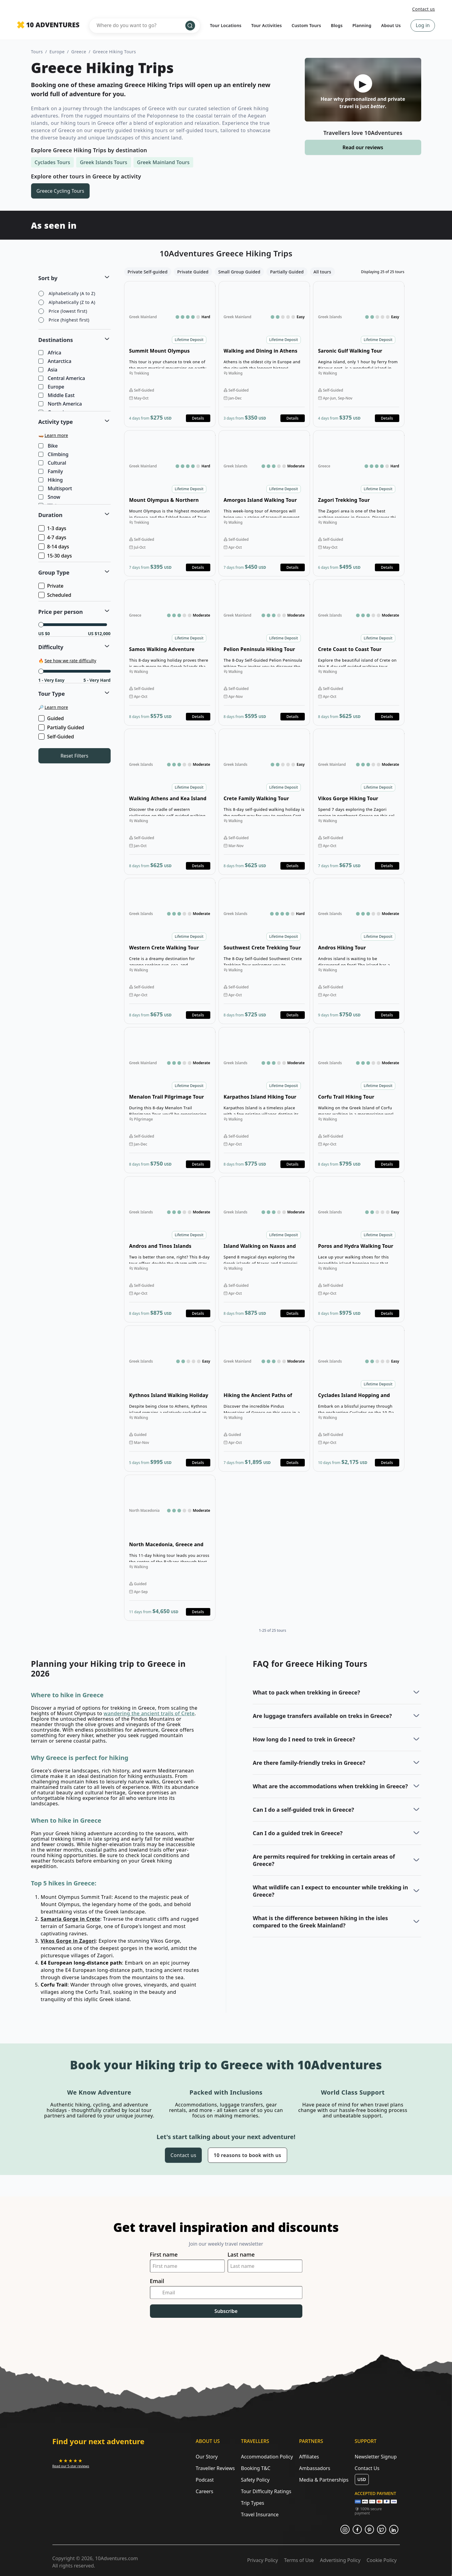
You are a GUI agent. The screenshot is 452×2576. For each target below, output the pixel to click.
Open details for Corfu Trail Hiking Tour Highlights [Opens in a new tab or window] (358, 1100)
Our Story (207, 2456)
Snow (49, 497)
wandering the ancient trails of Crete (149, 1713)
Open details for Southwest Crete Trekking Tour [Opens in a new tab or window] (264, 951)
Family (51, 471)
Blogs (337, 25)
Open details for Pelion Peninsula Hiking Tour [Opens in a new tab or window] (264, 652)
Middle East (57, 395)
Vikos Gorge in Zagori (68, 1940)
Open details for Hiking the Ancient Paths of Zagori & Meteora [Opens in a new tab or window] (264, 1398)
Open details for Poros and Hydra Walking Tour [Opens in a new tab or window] (358, 1249)
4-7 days (52, 537)
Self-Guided (56, 737)
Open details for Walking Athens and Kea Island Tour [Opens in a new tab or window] (169, 802)
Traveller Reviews (215, 2468)
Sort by (48, 278)
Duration (50, 515)
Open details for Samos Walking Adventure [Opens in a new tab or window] (169, 652)
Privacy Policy (262, 2560)
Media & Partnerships (323, 2479)
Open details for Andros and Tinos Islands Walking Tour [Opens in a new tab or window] (169, 1249)
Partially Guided (61, 727)
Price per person (60, 611)
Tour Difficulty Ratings (266, 2491)
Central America (62, 378)
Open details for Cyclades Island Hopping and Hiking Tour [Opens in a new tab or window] (358, 1398)
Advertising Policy (340, 2560)
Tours (37, 52)
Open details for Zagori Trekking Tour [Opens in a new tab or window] (358, 503)
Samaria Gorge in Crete (70, 1919)
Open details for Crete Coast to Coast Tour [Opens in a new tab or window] (358, 652)
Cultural (52, 463)
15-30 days (55, 556)
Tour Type (51, 693)
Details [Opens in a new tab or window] (198, 418)
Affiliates (309, 2456)
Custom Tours (306, 25)
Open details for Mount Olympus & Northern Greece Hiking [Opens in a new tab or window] (169, 503)
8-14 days (54, 547)
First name (164, 2254)
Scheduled (55, 595)
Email (157, 2281)
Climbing (54, 454)
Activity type (55, 421)
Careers (204, 2491)
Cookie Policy (382, 2560)
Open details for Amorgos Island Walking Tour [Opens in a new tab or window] (264, 503)
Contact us (423, 9)
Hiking (51, 480)
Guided (51, 718)
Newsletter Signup (376, 2456)
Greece (78, 52)
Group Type (53, 572)
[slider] (41, 624)
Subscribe (226, 2311)
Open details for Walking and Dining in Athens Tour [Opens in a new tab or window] (264, 354)
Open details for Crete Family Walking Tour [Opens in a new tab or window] (264, 802)
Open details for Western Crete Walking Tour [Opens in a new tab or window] (169, 951)
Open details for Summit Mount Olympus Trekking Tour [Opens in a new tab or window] (169, 354)
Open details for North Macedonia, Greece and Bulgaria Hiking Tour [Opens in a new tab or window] (169, 1548)
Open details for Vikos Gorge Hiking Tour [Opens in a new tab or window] (358, 802)
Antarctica (55, 361)
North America (60, 404)
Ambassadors (314, 2468)
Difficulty (50, 647)
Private (51, 586)
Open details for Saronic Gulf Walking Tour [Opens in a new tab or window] (358, 354)
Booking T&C (255, 2468)
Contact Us (367, 2468)
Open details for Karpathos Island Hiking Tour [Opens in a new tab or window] (264, 1100)
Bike (48, 446)
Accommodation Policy (267, 2456)
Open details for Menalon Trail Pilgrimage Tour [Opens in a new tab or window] (169, 1100)
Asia (48, 370)
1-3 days (52, 528)
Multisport (55, 488)
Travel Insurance (260, 2514)
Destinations (55, 339)
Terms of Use (299, 2560)
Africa (50, 353)
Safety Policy (255, 2479)
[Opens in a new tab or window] (70, 2463)
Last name (241, 2254)
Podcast (205, 2479)
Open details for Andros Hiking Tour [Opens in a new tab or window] (358, 951)
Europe (57, 52)
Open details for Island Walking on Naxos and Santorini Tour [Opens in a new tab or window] (264, 1249)
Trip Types (252, 2503)
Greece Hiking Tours (114, 52)
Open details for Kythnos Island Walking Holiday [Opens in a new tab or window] (169, 1398)
